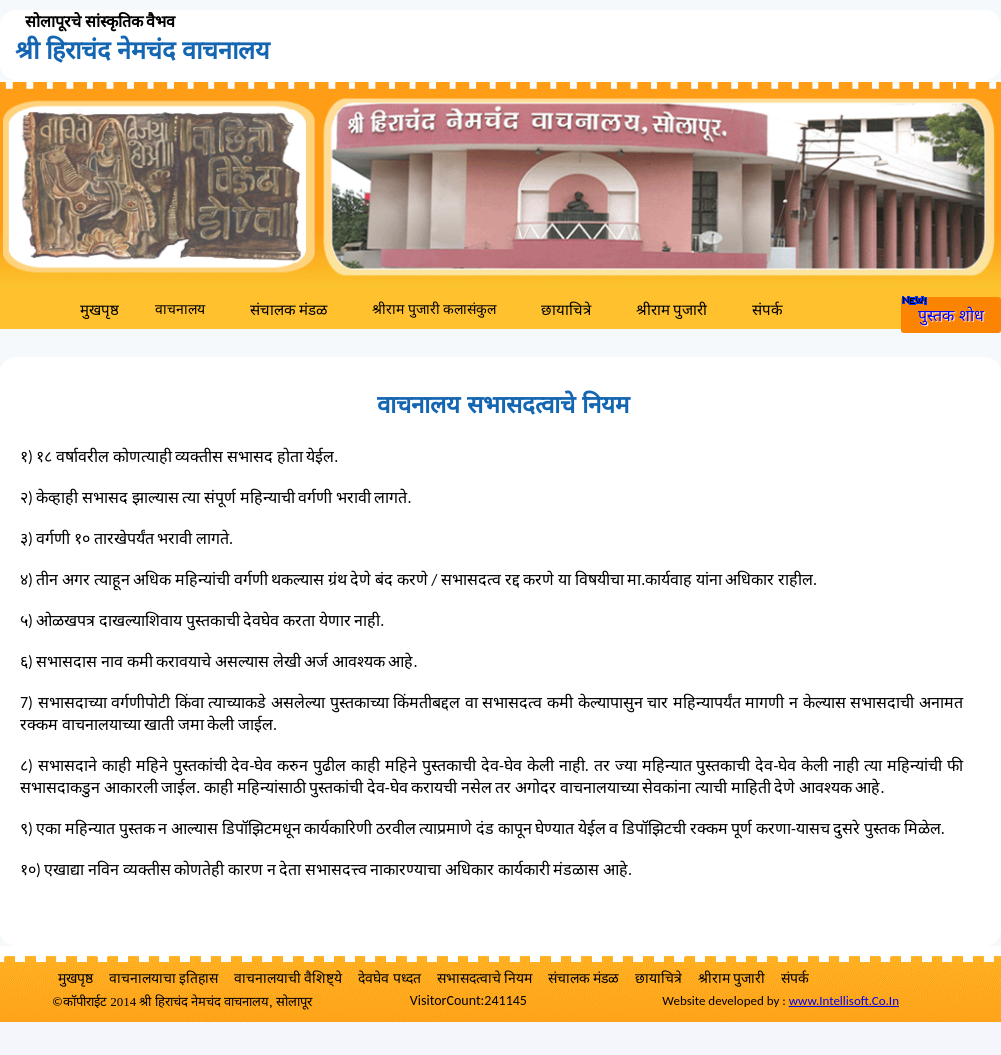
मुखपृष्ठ (99, 310)
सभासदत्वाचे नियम (484, 978)
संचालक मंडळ (288, 310)
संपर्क (767, 310)
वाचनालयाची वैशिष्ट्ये (288, 978)
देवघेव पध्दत (389, 978)
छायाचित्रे (566, 310)
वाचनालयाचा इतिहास (163, 978)
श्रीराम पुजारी (671, 310)
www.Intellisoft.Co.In (844, 1000)
